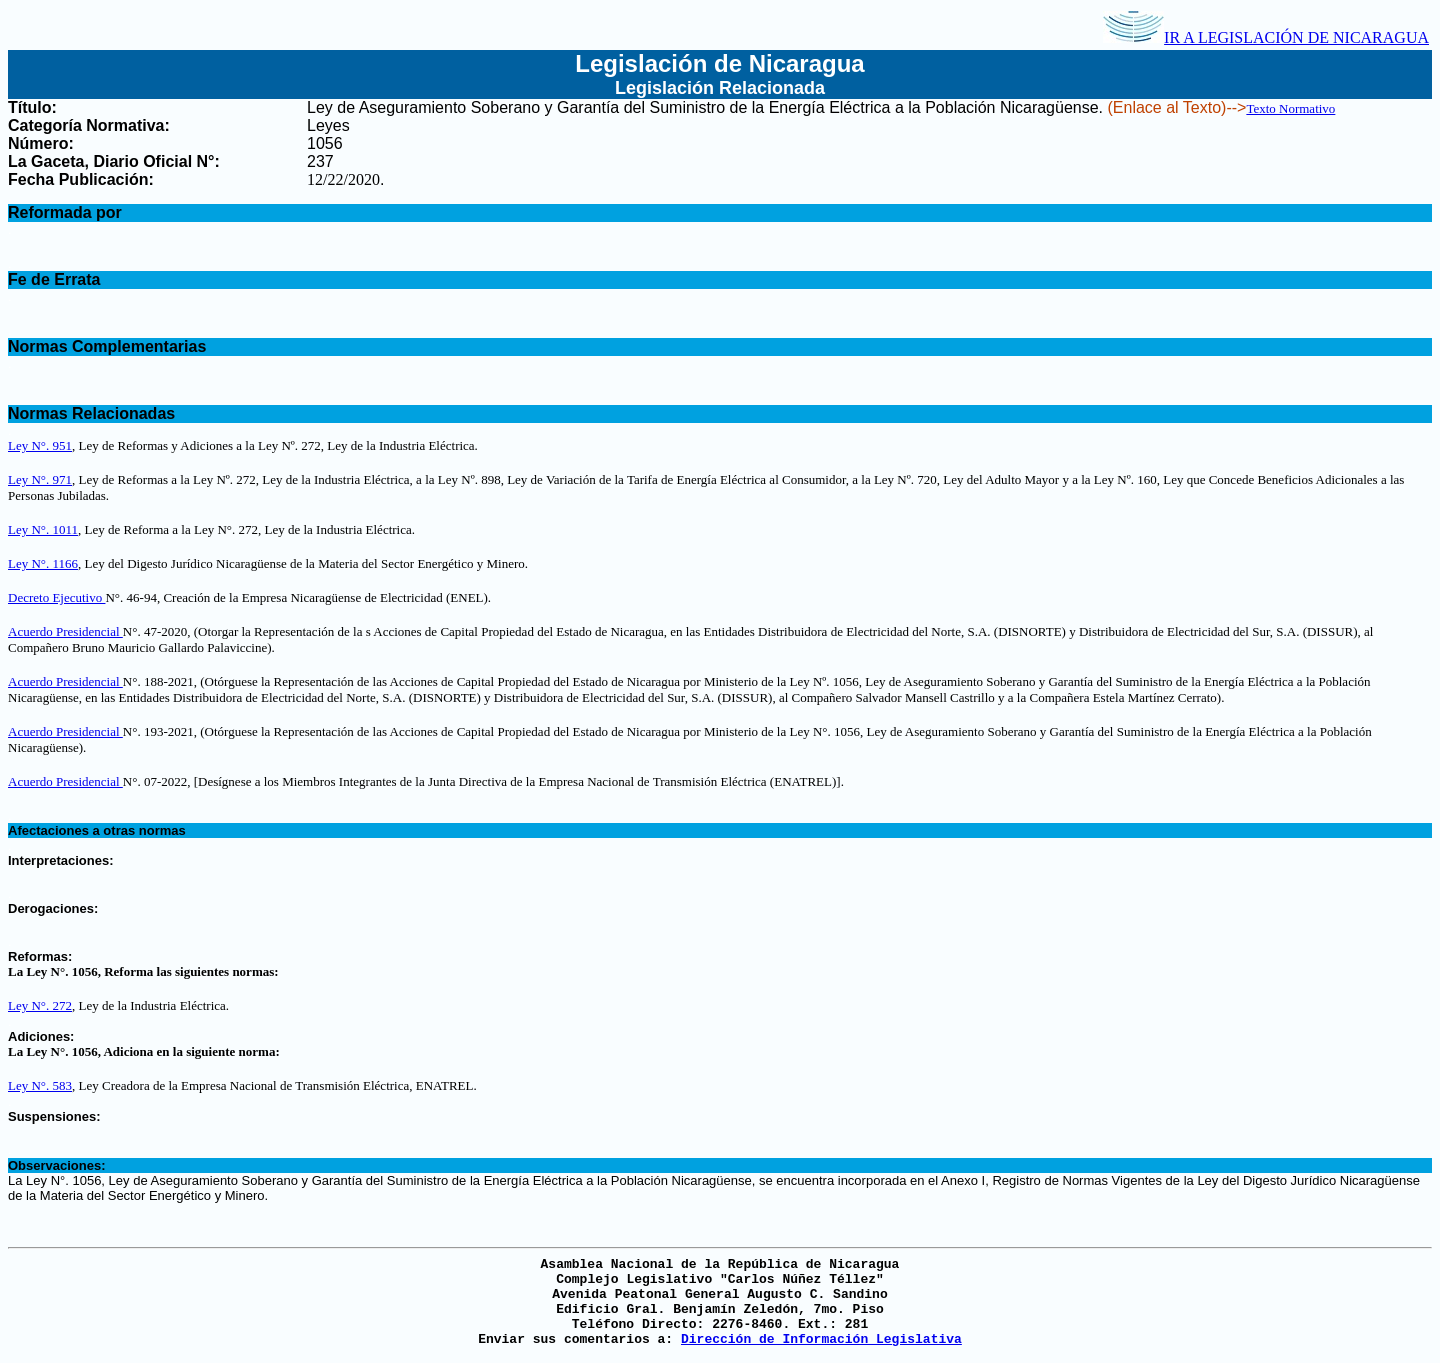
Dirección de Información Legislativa (821, 1339)
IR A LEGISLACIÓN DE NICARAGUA (1266, 37)
